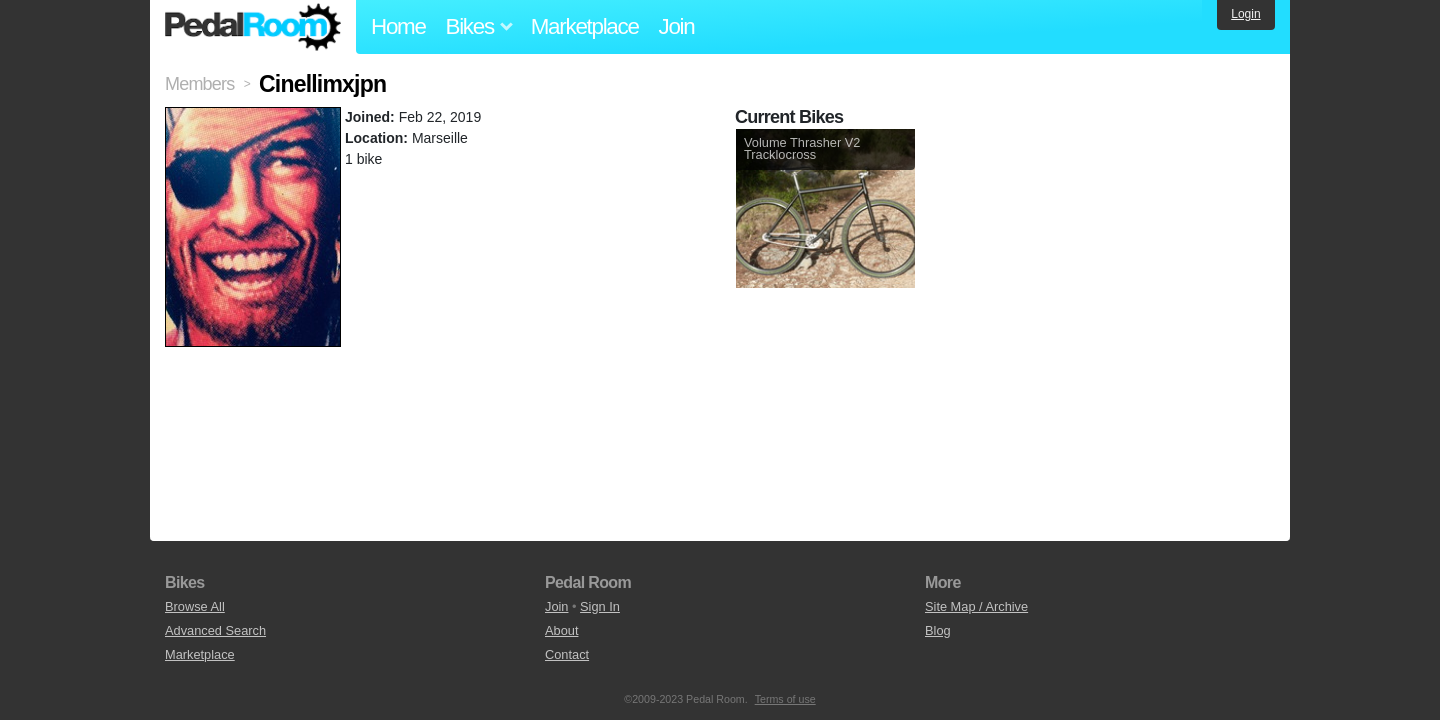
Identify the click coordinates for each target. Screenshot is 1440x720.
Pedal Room (253, 27)
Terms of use (785, 699)
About (561, 630)
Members (199, 84)
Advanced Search (215, 630)
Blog (938, 630)
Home (398, 26)
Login (1245, 14)
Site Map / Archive (976, 606)
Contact (567, 654)
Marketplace (585, 26)
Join (677, 26)
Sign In (600, 606)
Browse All (195, 606)
